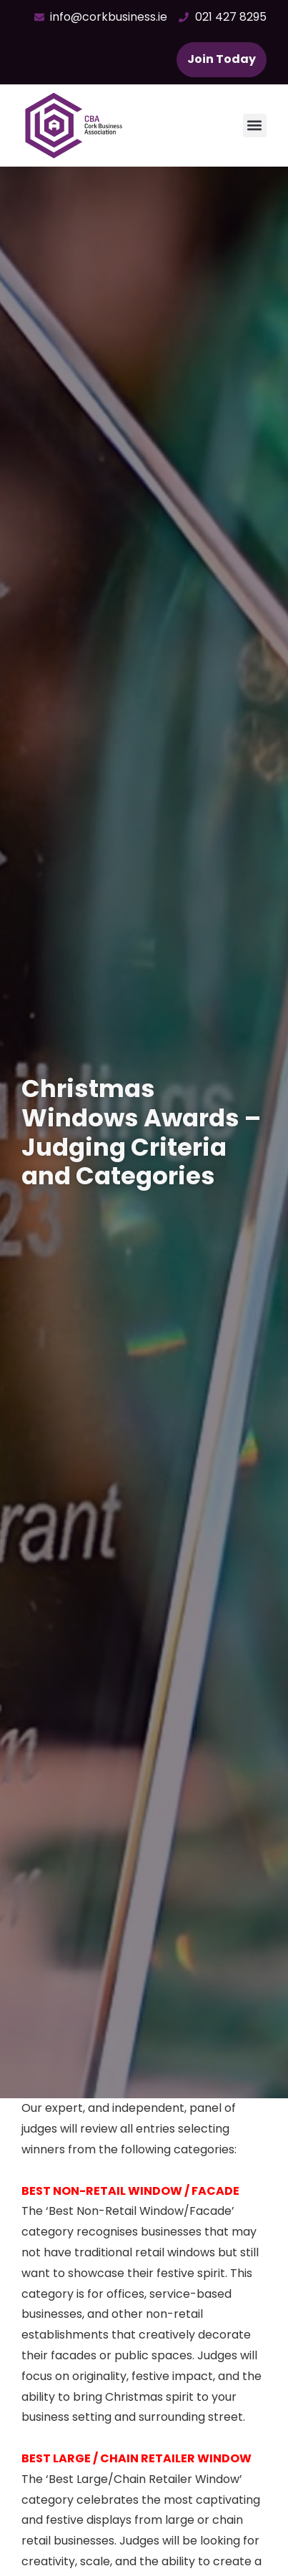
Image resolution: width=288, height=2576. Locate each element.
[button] (255, 125)
